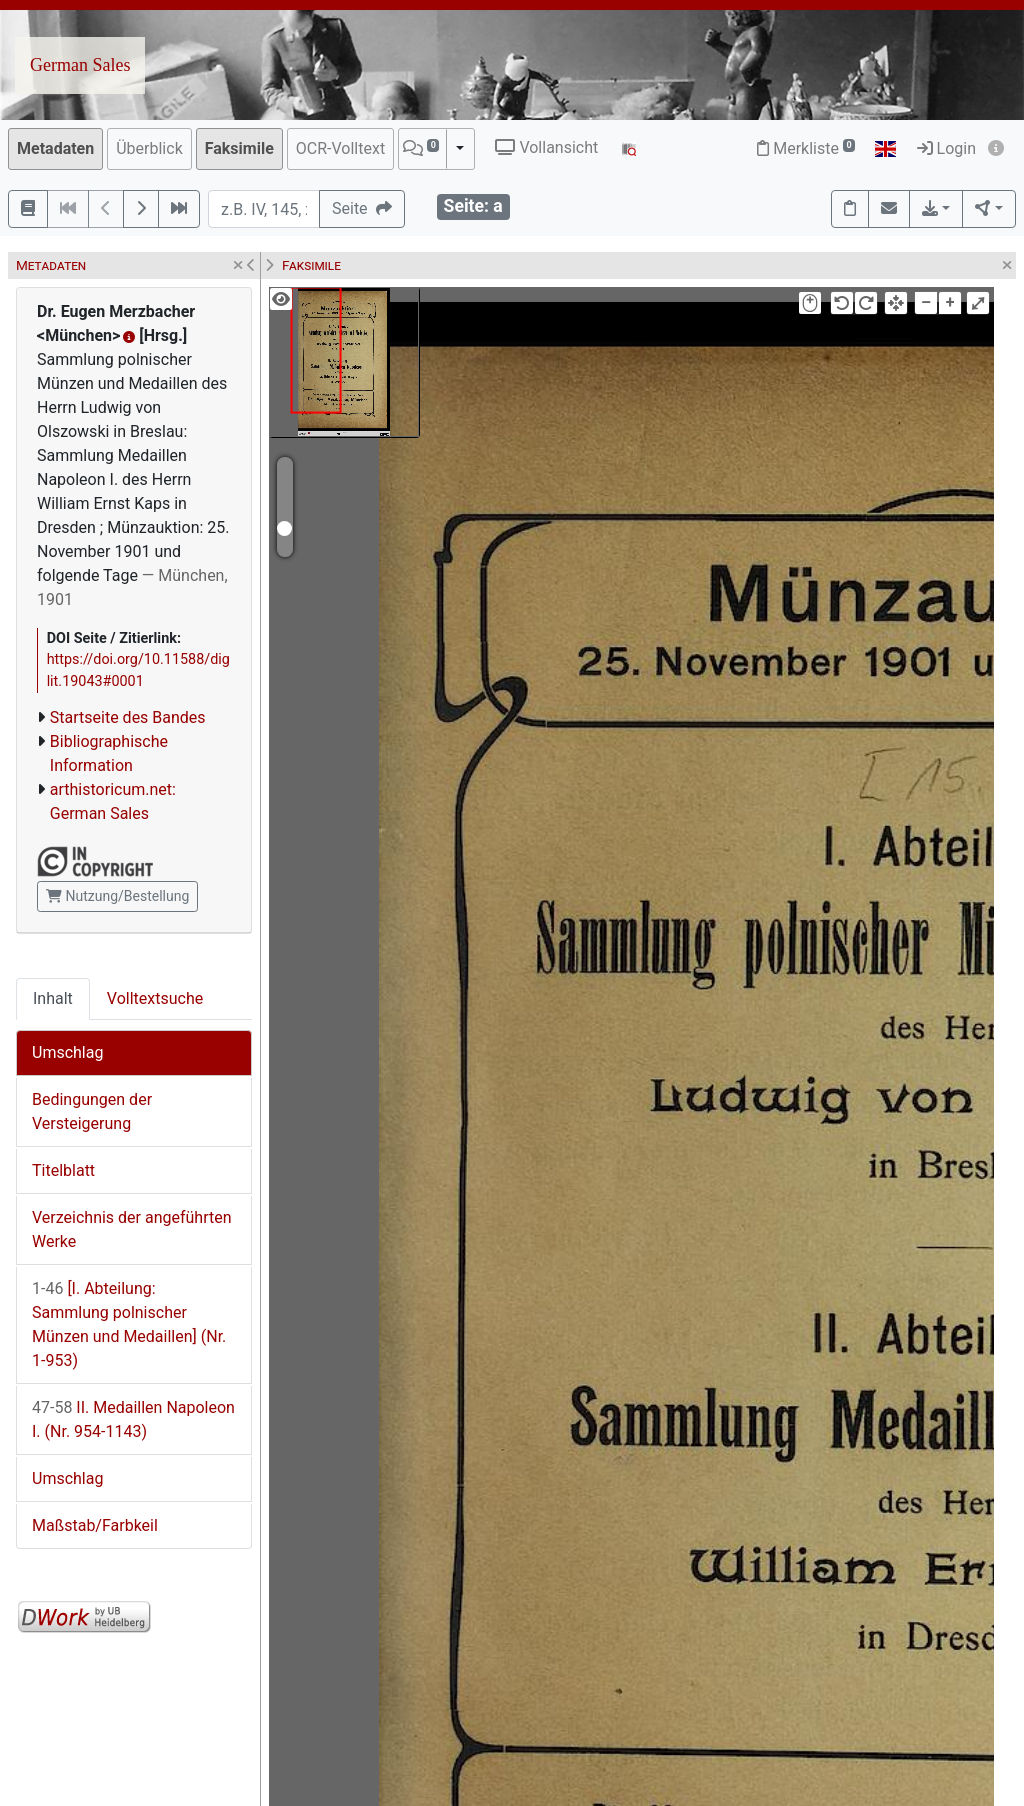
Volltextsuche (155, 998)
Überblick (149, 148)
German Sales (80, 65)
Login (946, 148)
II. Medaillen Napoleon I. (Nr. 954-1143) (133, 1419)
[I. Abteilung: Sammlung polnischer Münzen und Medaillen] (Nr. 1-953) (129, 1324)
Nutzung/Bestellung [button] (117, 896)
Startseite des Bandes (128, 717)
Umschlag (67, 1052)
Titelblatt (63, 1170)
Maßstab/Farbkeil (95, 1525)
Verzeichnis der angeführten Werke (132, 1229)
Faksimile (239, 148)
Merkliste (806, 148)
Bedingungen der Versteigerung (92, 1111)
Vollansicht (546, 147)
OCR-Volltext (340, 148)
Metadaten (55, 148)
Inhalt (53, 998)
